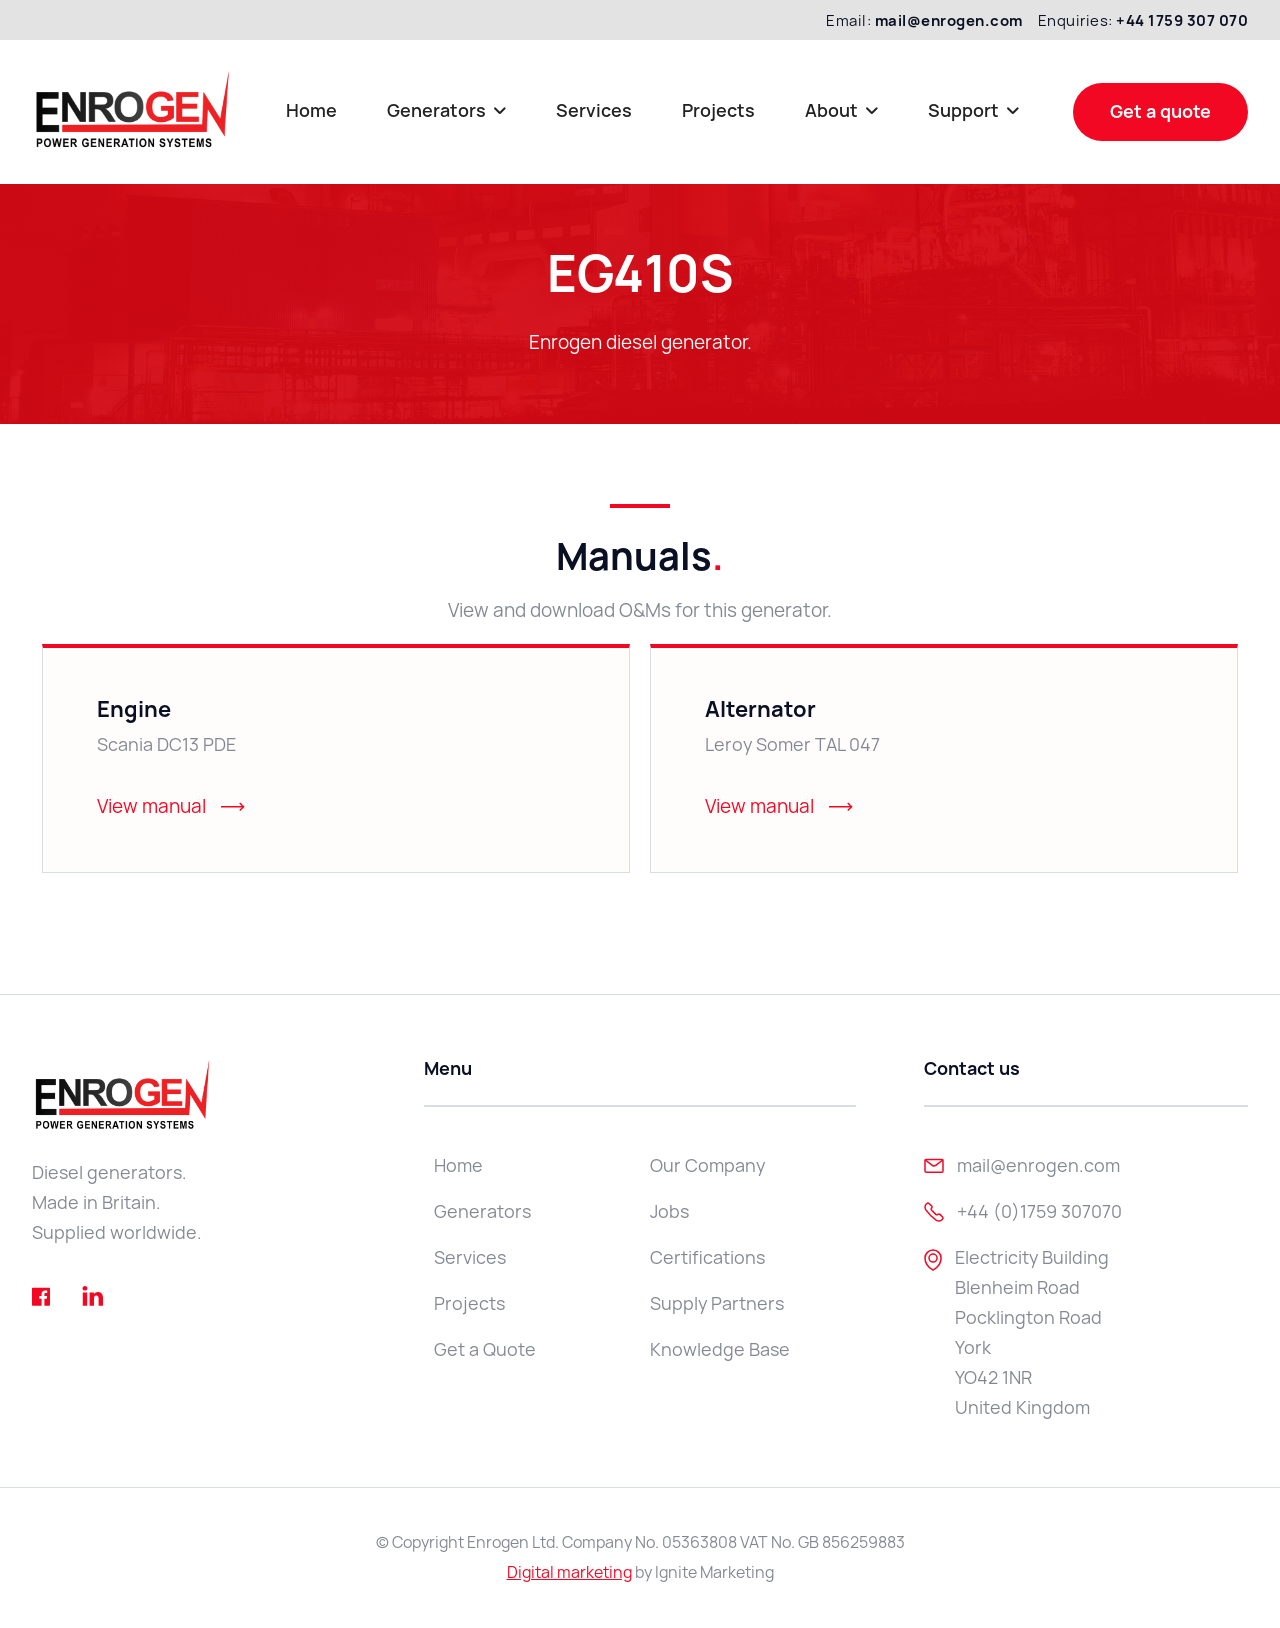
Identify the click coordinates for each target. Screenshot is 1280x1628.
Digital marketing (569, 1572)
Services (594, 110)
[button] (446, 111)
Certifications (707, 1257)
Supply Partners (717, 1303)
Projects (718, 110)
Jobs (669, 1211)
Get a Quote (485, 1349)
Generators (482, 1211)
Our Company (707, 1165)
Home (311, 110)
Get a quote (1160, 111)
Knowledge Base (720, 1349)
